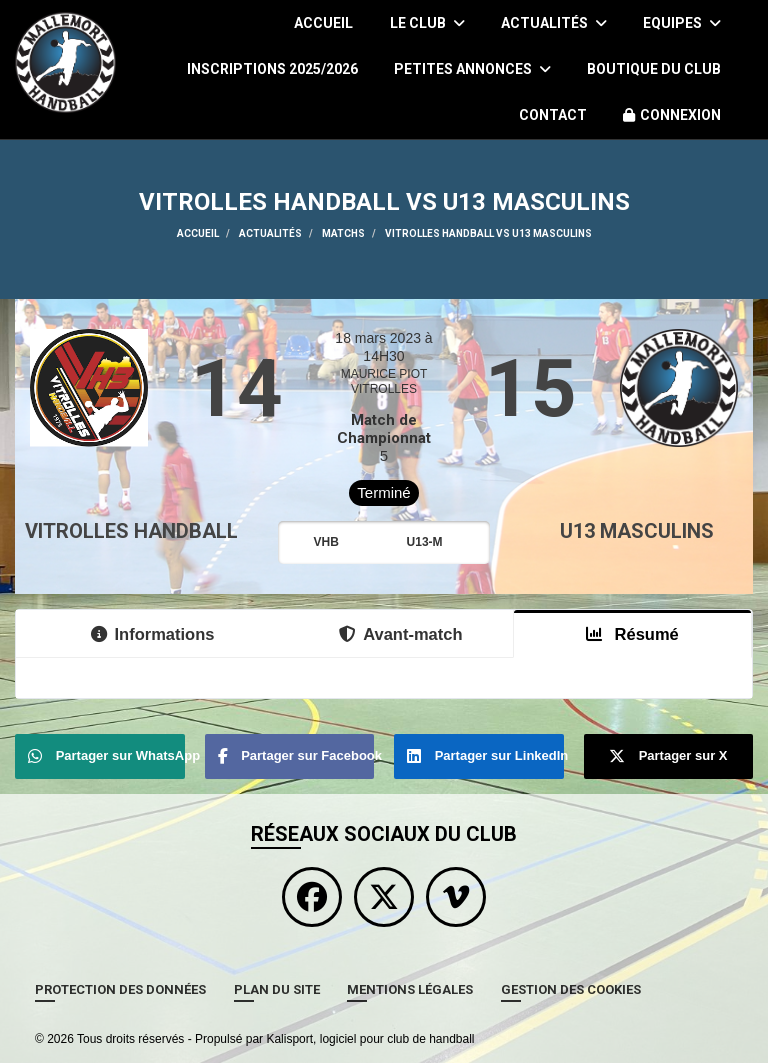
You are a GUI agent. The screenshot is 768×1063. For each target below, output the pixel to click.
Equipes (682, 23)
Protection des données (120, 989)
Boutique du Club (654, 69)
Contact (553, 115)
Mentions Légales (410, 989)
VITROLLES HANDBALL (131, 531)
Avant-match (400, 634)
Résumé (632, 634)
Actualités (554, 23)
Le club (427, 23)
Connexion (672, 115)
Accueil (323, 23)
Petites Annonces (472, 69)
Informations (153, 634)
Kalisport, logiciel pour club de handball (370, 1039)
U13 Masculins (637, 531)
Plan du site (277, 989)
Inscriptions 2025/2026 (272, 69)
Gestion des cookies (571, 989)
